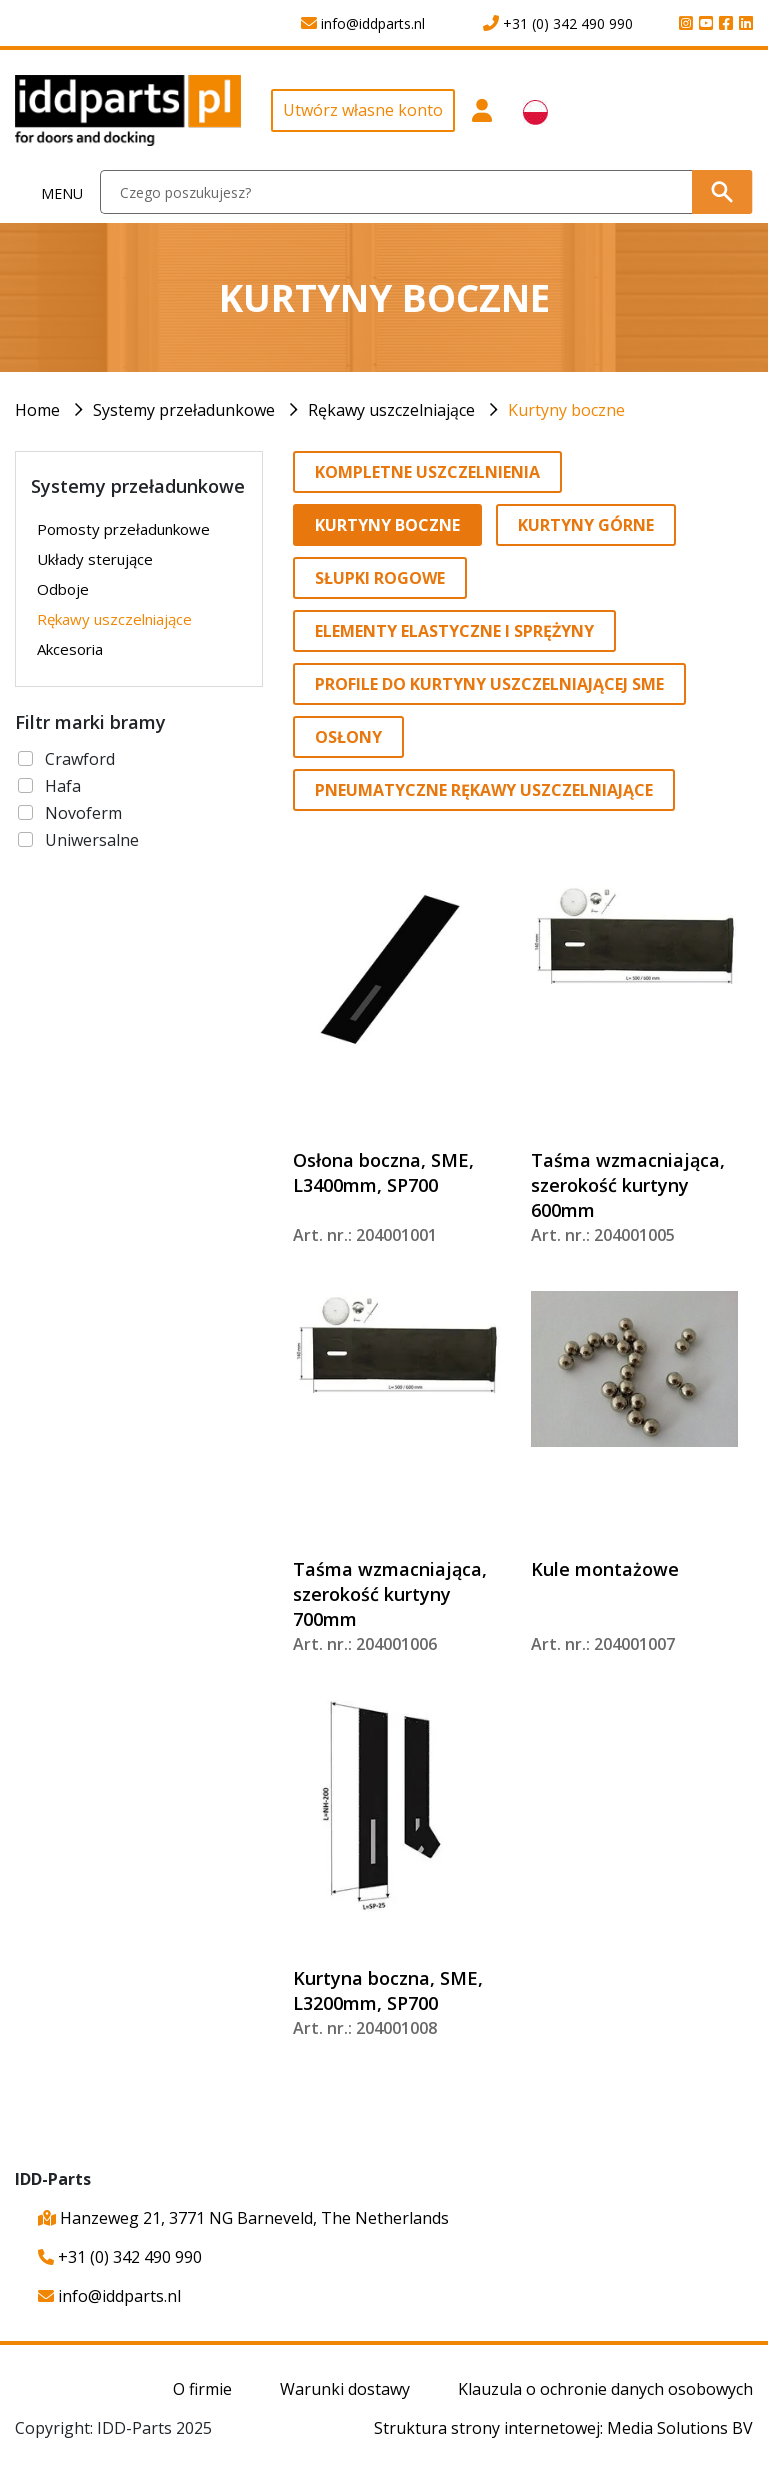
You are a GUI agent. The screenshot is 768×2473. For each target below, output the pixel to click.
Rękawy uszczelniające (391, 410)
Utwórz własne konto (363, 110)
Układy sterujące (95, 559)
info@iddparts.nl (109, 2296)
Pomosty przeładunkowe (123, 529)
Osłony (348, 737)
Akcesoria (70, 649)
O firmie (202, 2389)
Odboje (63, 589)
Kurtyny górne (586, 525)
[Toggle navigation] (50, 192)
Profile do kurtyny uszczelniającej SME (489, 684)
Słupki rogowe (380, 578)
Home (37, 410)
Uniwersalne (92, 840)
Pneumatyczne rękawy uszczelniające (484, 790)
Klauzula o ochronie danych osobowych (605, 2389)
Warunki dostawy (345, 2389)
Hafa (63, 786)
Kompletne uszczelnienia (427, 472)
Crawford (80, 759)
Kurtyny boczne (566, 410)
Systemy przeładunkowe (184, 410)
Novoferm (83, 813)
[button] (481, 117)
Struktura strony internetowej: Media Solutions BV (563, 2428)
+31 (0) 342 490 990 (120, 2257)
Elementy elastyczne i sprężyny (454, 631)
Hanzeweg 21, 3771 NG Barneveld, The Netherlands (243, 2218)
